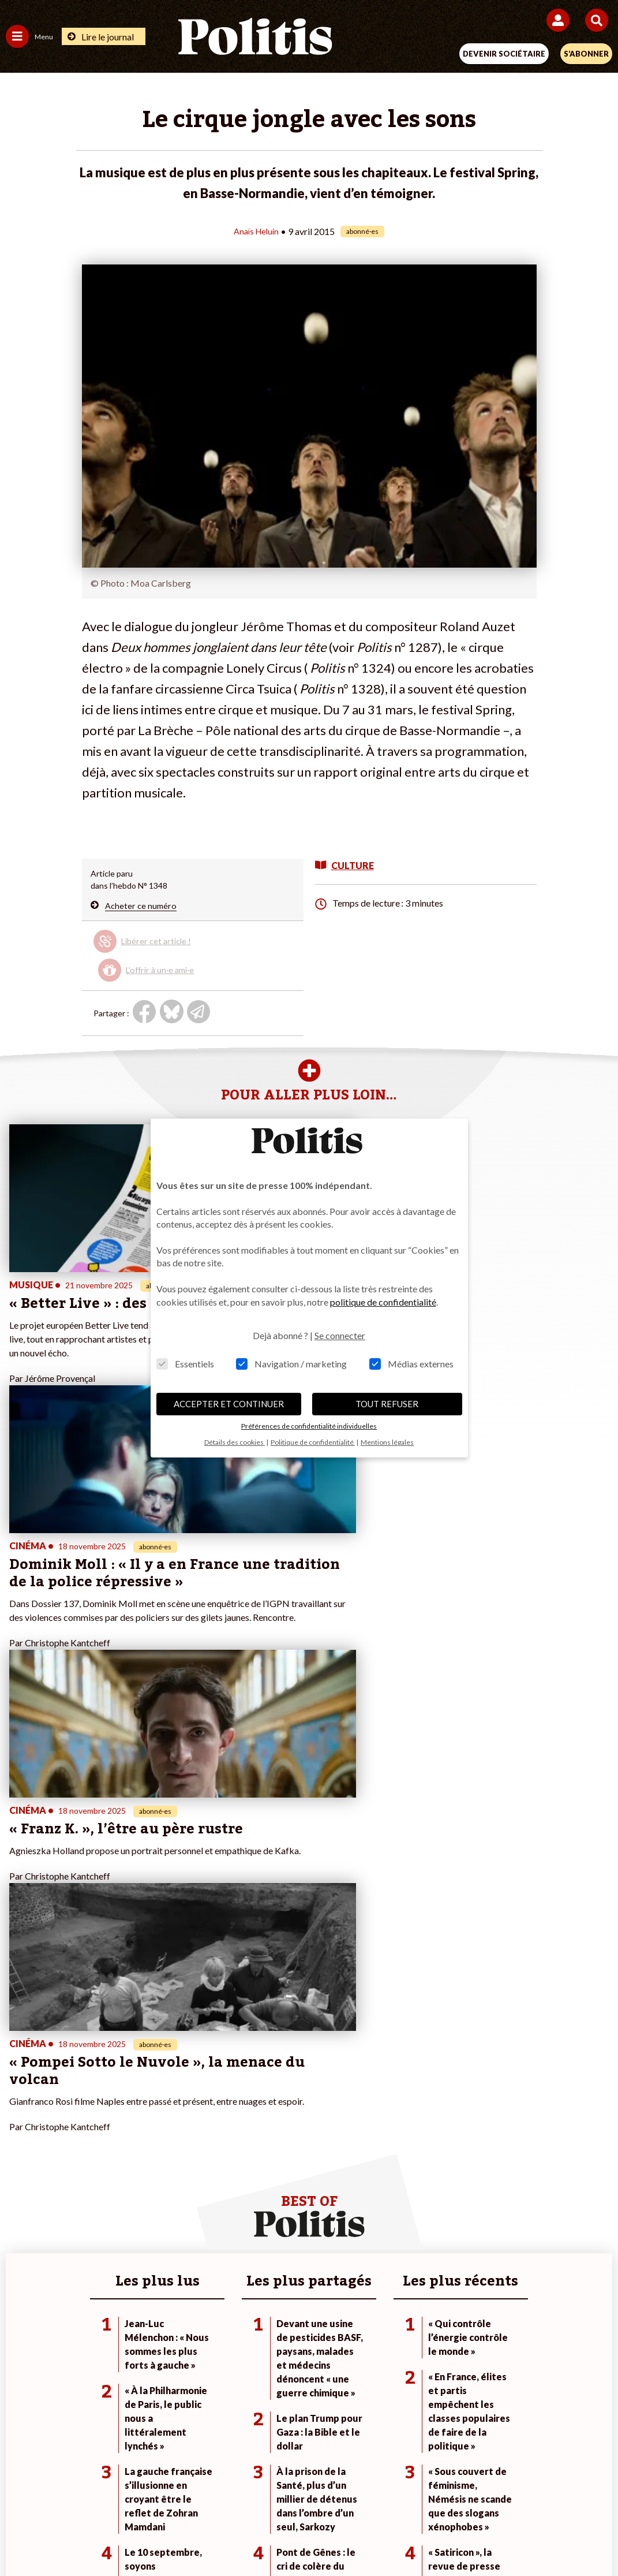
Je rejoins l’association (248, 2159)
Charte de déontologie (227, 2494)
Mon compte (231, 2184)
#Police (424, 2135)
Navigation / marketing (291, 1363)
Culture (19, 2184)
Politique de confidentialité (403, 2494)
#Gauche (427, 2147)
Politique (22, 2135)
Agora (17, 2123)
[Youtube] (247, 2535)
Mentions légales (134, 2494)
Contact (70, 2494)
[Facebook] (175, 2535)
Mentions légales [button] (387, 1442)
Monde (116, 2123)
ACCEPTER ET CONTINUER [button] (229, 1404)
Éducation (122, 2159)
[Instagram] (284, 2535)
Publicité (489, 2494)
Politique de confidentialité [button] (313, 1442)
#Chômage (430, 2171)
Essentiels (185, 1363)
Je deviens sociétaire (246, 2135)
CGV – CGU (311, 2494)
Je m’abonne (230, 2147)
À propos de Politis (242, 2171)
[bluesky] (211, 2535)
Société (19, 2159)
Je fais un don (232, 2123)
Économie (121, 2147)
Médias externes (411, 1363)
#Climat (425, 2123)
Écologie (21, 2147)
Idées (16, 2171)
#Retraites (430, 2159)
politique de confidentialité (383, 1301)
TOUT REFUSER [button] (386, 1404)
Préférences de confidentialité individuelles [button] (309, 1426)
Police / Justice (131, 2184)
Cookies (538, 2494)
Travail (116, 2135)
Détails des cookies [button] (234, 1442)
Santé (114, 2171)
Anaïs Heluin (256, 230)
